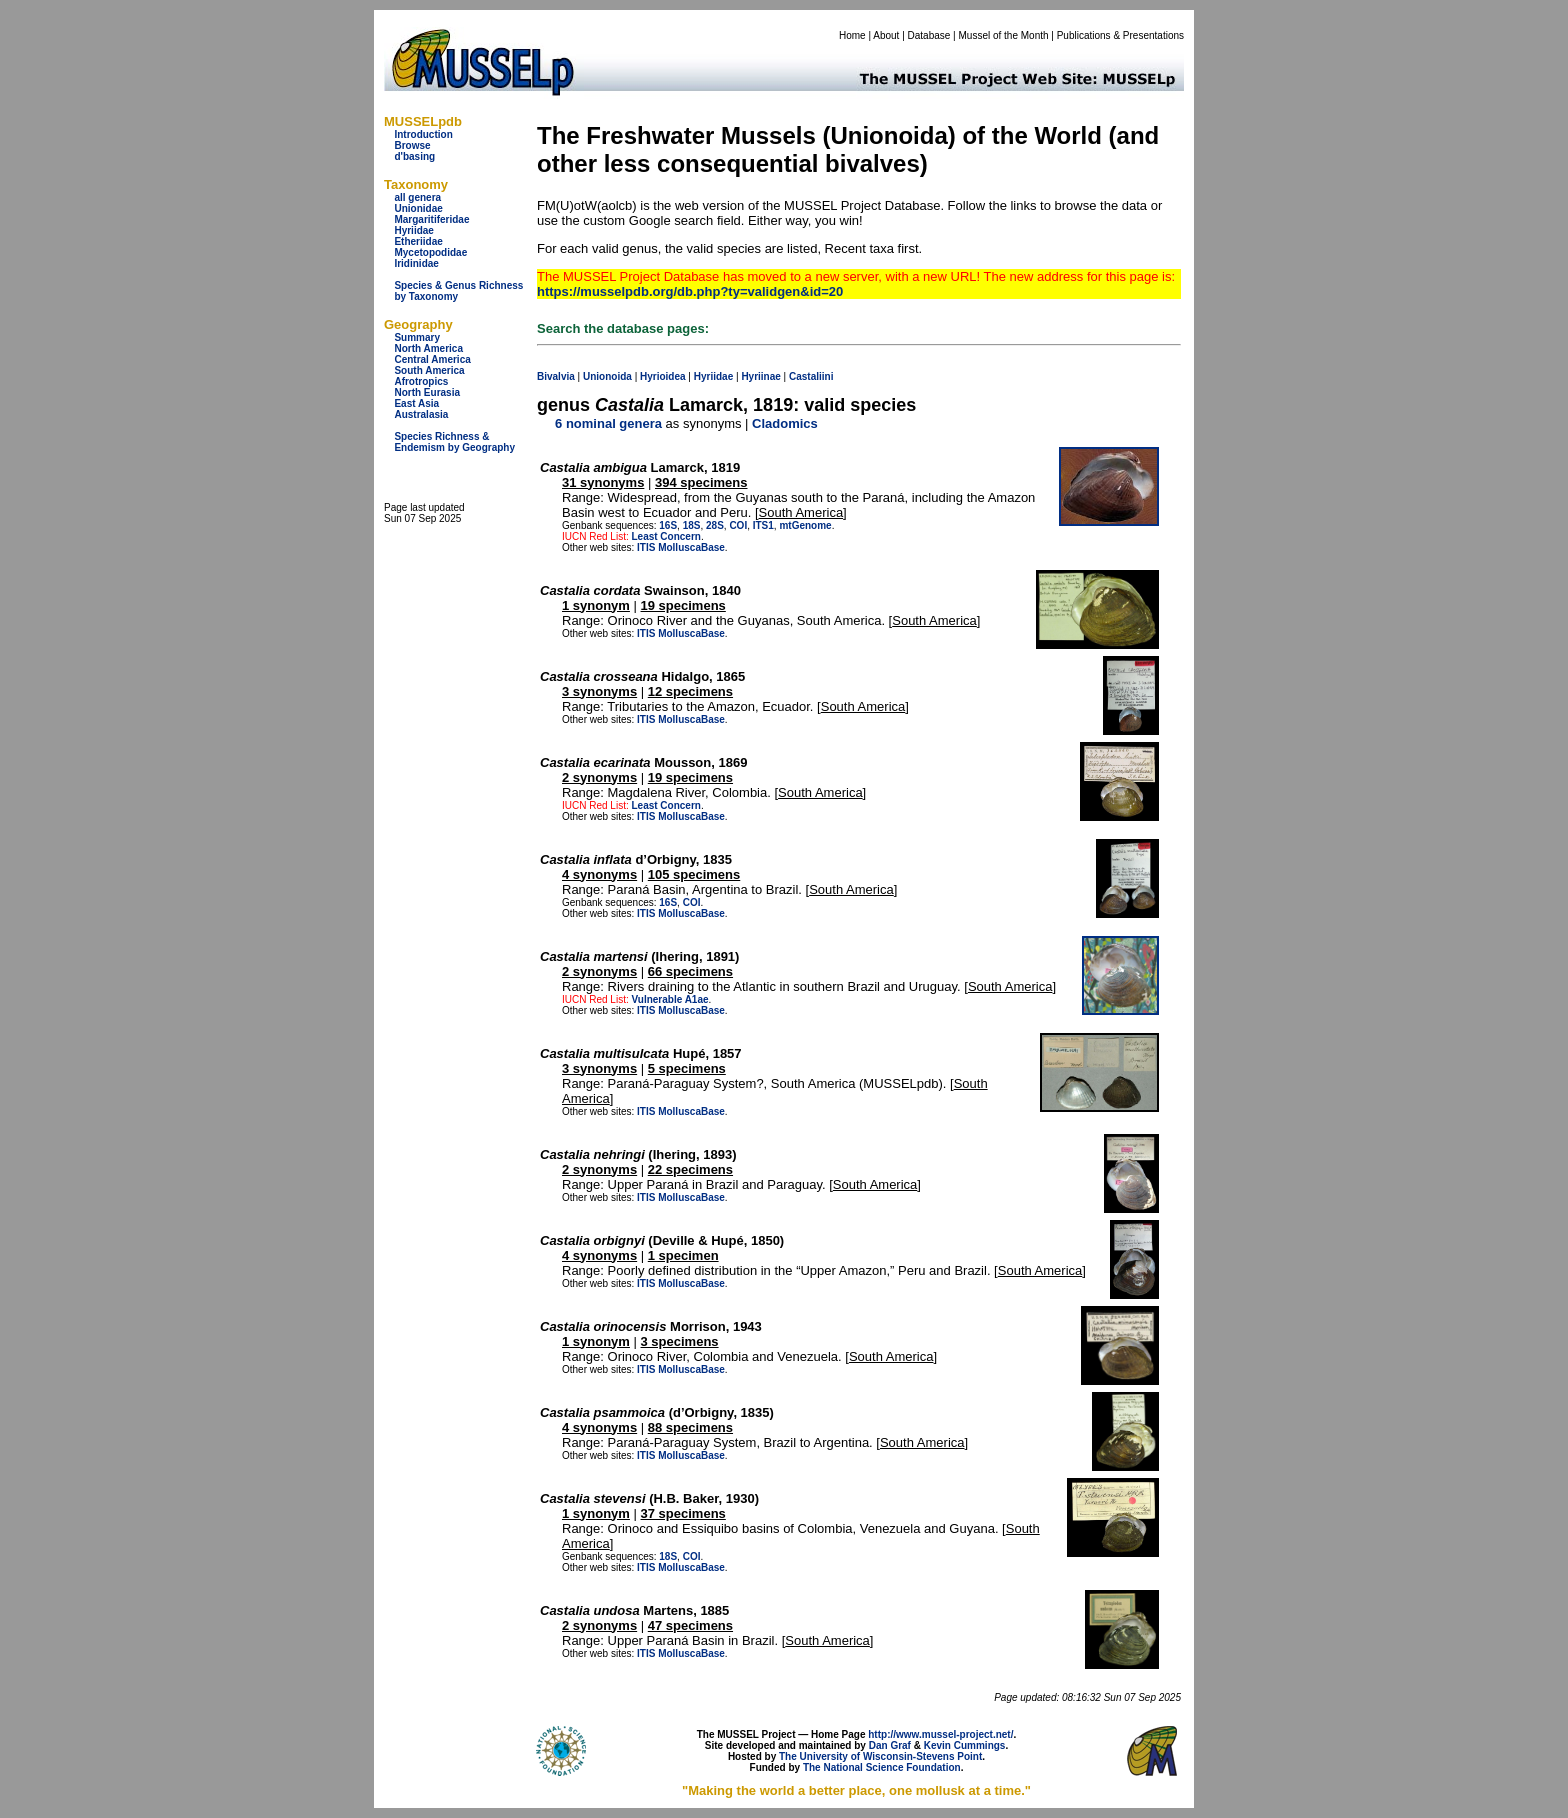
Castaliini (811, 376)
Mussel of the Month (1004, 35)
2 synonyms (599, 777)
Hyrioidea (663, 376)
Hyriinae (760, 376)
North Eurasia (427, 392)
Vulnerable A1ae (669, 999)
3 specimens (680, 1341)
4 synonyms (599, 874)
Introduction (423, 134)
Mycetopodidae (430, 252)
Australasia (421, 414)
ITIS (646, 547)
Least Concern (665, 536)
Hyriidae (413, 230)
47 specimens (690, 1625)
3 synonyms (599, 691)
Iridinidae (416, 263)
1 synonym (596, 605)
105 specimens (694, 874)
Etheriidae (418, 241)
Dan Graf (890, 1745)
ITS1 (763, 525)
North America (428, 348)
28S (715, 525)
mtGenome (805, 525)
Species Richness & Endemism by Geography (454, 442)
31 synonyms (603, 482)
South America (429, 370)
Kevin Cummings (965, 1745)
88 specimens (690, 1427)
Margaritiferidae (431, 219)
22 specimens (690, 1169)
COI (738, 525)
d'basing (414, 156)
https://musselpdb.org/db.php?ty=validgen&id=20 (690, 291)
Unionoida (607, 376)
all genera (417, 197)
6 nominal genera (608, 423)
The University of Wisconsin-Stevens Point (880, 1756)
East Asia (416, 403)
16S (668, 525)
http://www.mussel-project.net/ (940, 1734)
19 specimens (683, 605)
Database (929, 35)
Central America (432, 359)
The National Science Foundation (882, 1767)
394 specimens (701, 482)
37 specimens (683, 1513)
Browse (412, 145)
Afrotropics (421, 381)
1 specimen (683, 1255)
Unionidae (418, 208)
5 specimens (687, 1068)
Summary (417, 337)
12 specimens (690, 691)
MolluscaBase (691, 547)
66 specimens (690, 971)
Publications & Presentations (1120, 35)
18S (692, 525)
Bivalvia (556, 376)
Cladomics (785, 423)
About (886, 35)
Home (852, 35)
